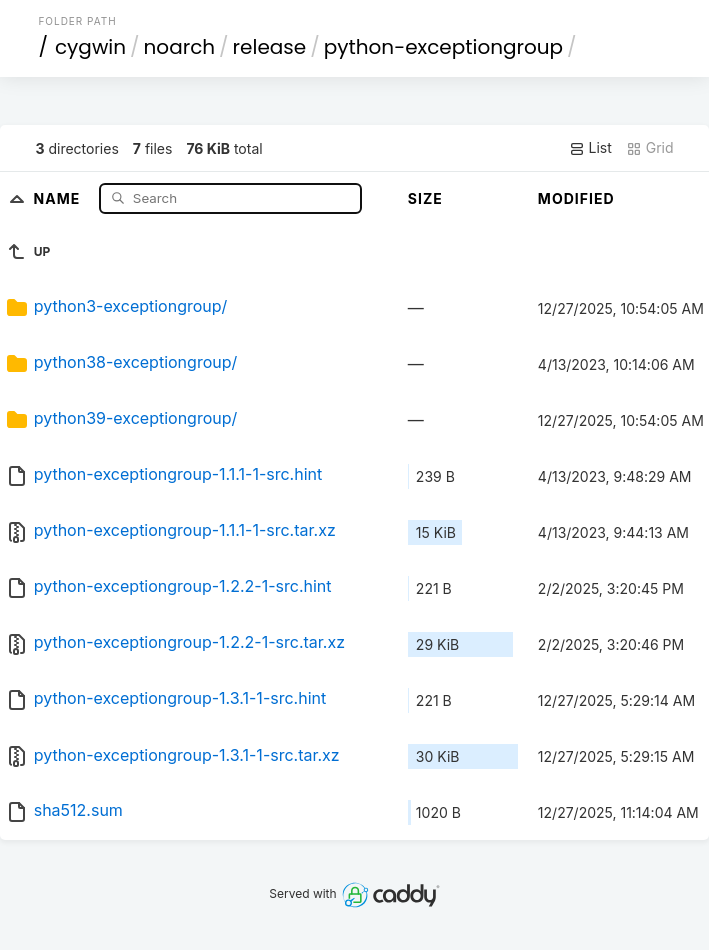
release (270, 47)
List (590, 148)
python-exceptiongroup (443, 47)
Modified (576, 198)
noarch (180, 47)
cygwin (90, 47)
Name (59, 197)
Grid (650, 148)
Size (425, 198)
